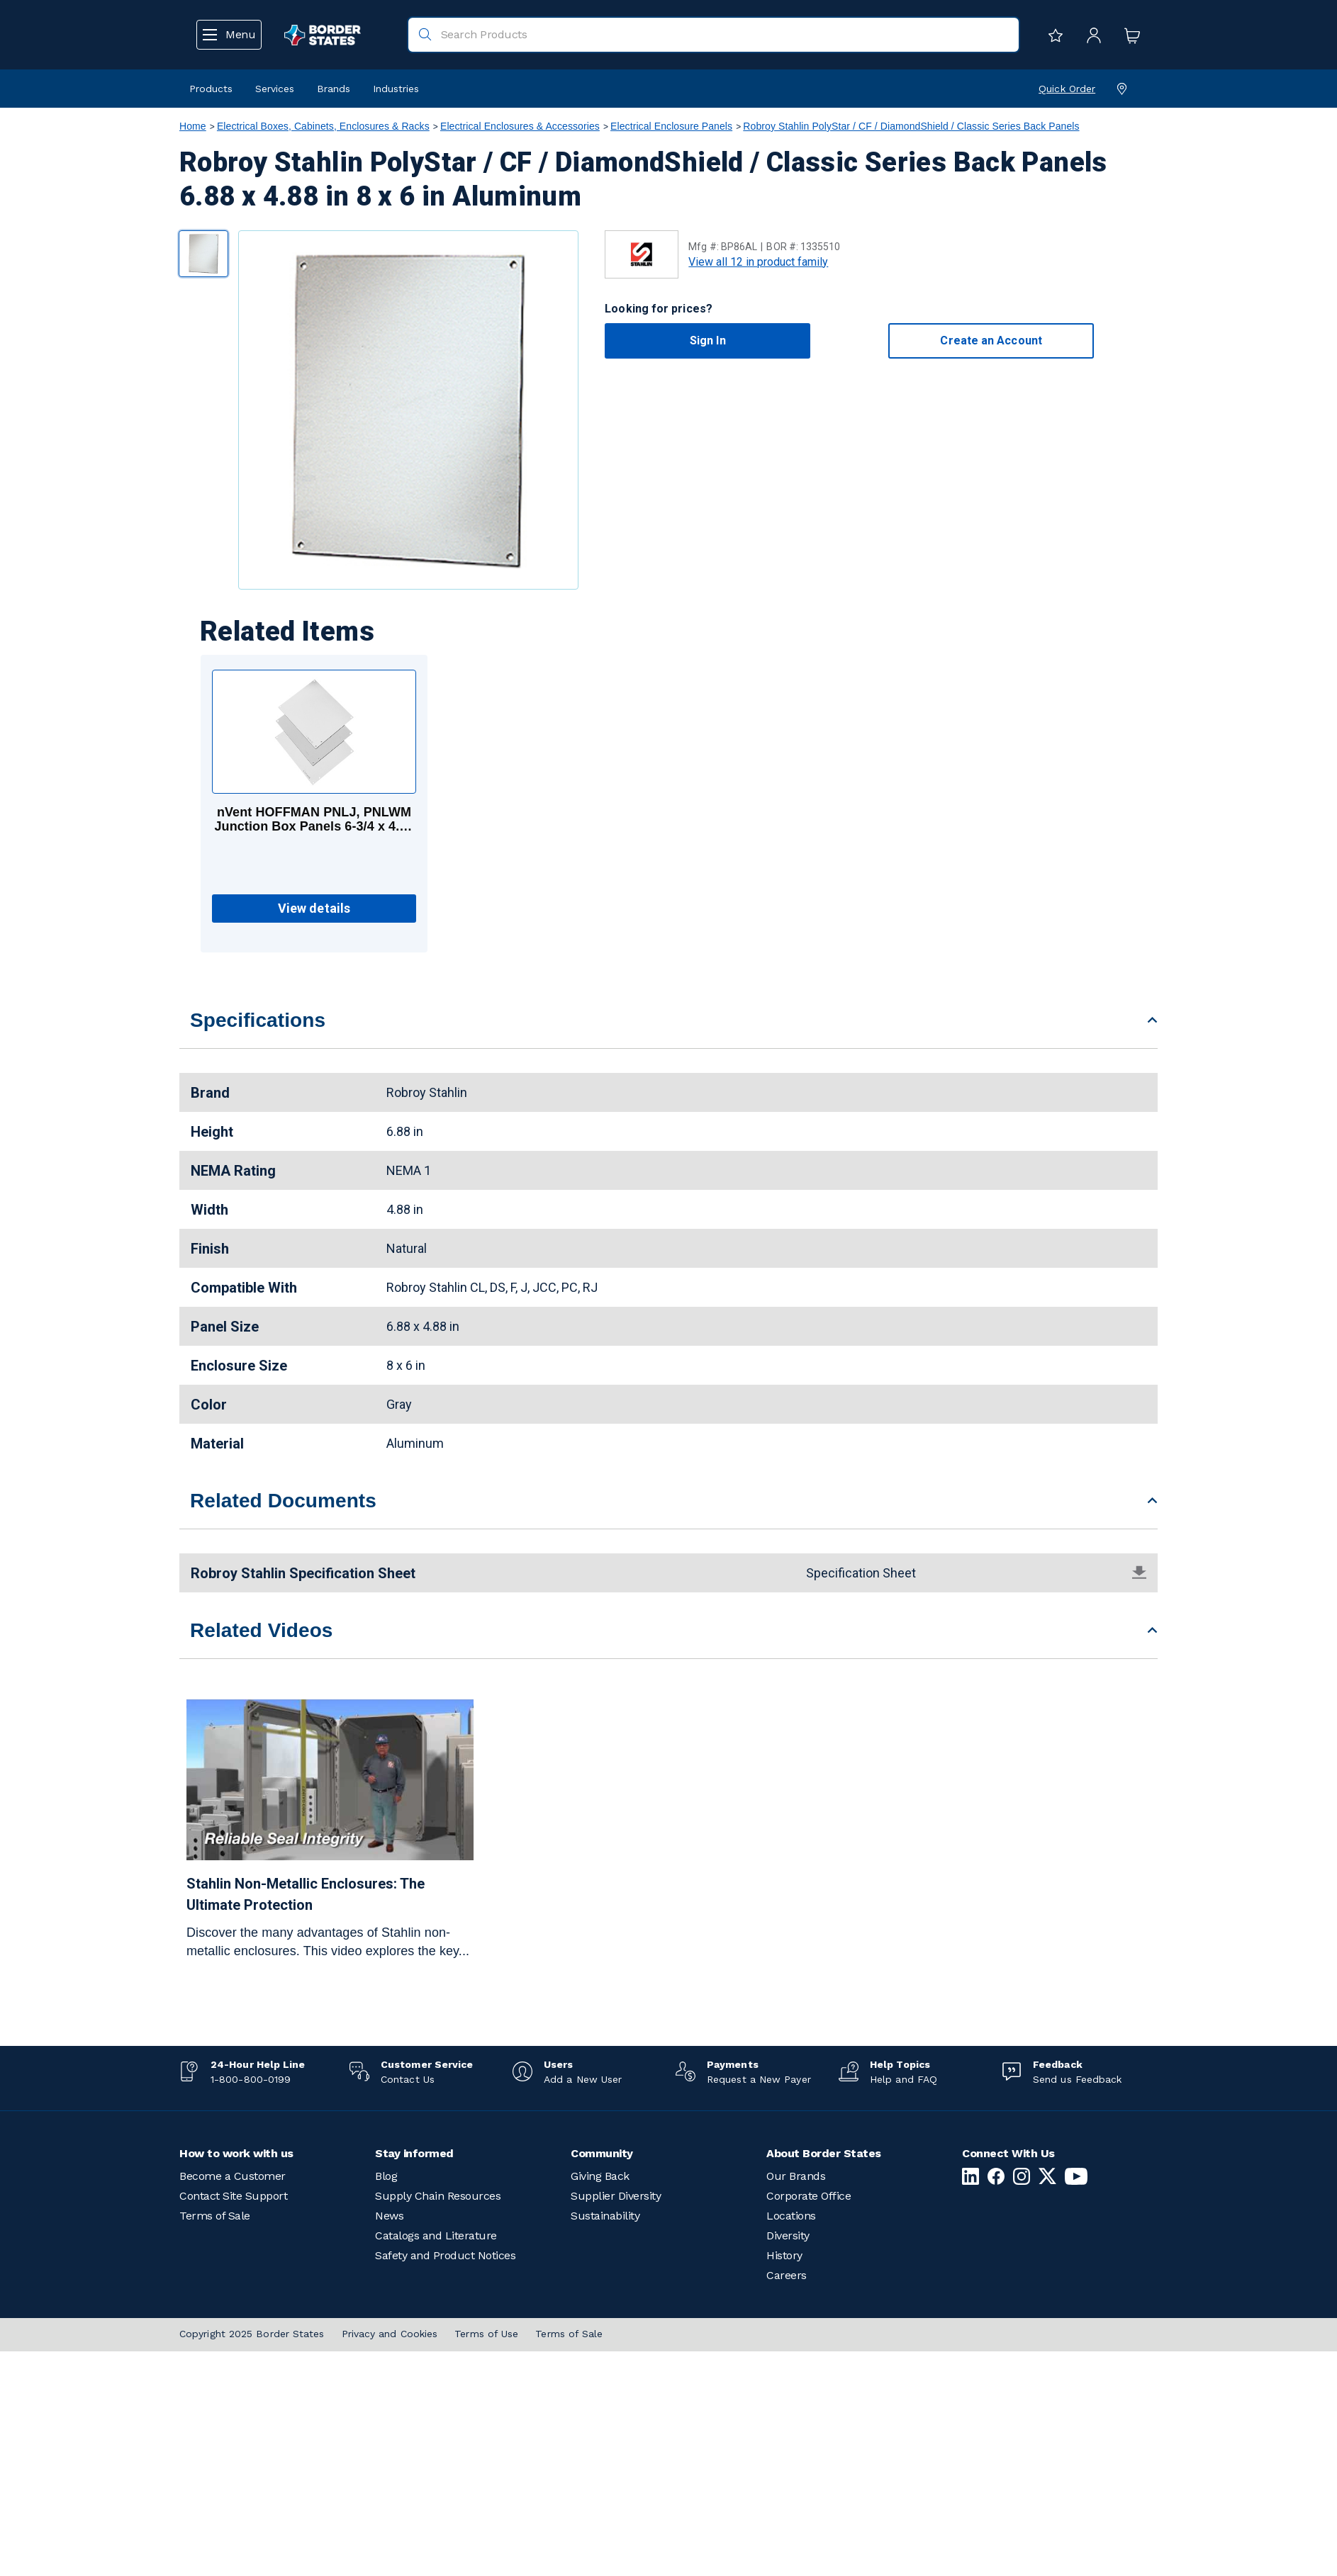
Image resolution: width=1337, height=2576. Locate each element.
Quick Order (1067, 88)
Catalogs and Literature (436, 2235)
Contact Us (408, 2079)
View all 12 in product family (758, 262)
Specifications (257, 1020)
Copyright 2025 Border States (252, 2333)
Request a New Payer (759, 2079)
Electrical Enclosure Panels (671, 126)
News (389, 2215)
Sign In (708, 340)
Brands (333, 88)
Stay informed (414, 2153)
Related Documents (283, 1501)
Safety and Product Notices (445, 2255)
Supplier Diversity (616, 2196)
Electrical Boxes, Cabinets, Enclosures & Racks (323, 126)
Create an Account (990, 340)
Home (192, 126)
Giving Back (600, 2176)
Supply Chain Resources (437, 2196)
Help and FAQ (903, 2079)
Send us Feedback (1077, 2079)
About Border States (823, 2153)
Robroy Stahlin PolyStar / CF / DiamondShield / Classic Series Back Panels (911, 126)
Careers (786, 2275)
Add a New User (583, 2079)
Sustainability (605, 2215)
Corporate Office (808, 2196)
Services (274, 88)
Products (211, 88)
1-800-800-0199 (251, 2079)
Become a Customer (232, 2176)
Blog (386, 2176)
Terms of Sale (214, 2215)
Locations (791, 2215)
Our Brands (795, 2176)
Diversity (788, 2235)
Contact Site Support (233, 2196)
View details (314, 908)
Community (602, 2153)
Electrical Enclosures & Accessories (520, 126)
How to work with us (236, 2153)
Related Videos (261, 1630)
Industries (396, 88)
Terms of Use (486, 2333)
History (784, 2255)
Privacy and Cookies (390, 2333)
